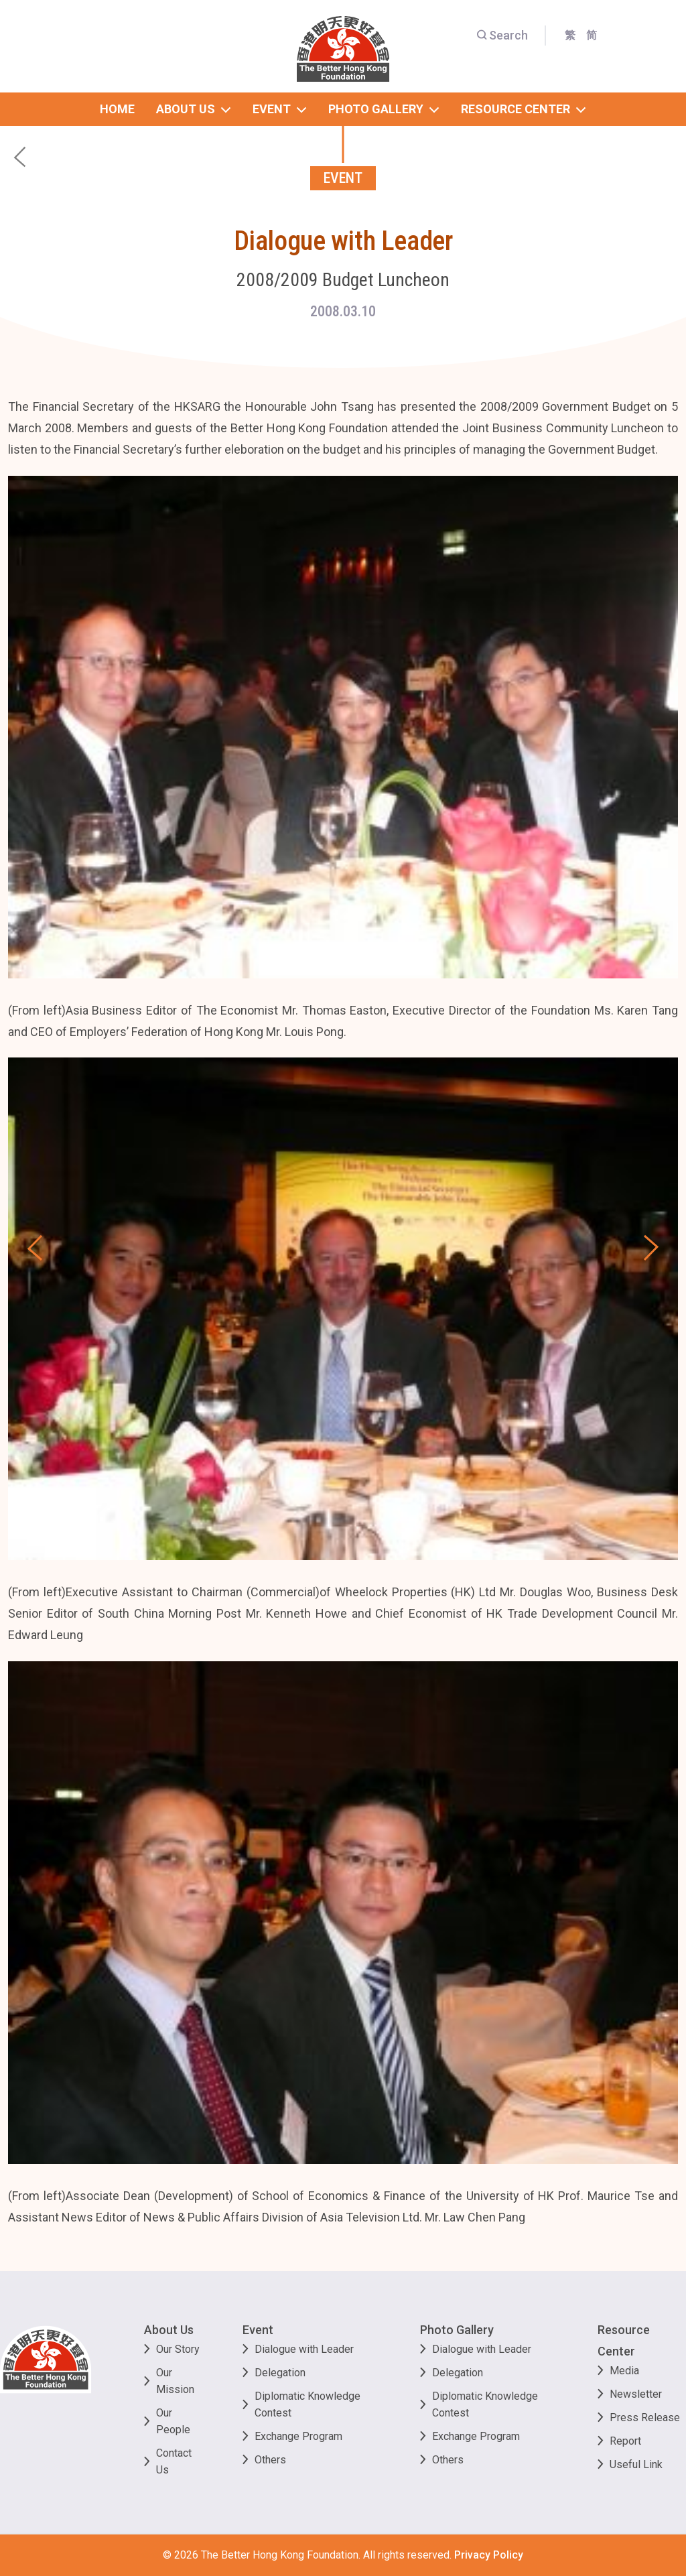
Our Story (178, 2349)
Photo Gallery (457, 2330)
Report (625, 2441)
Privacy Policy (488, 2555)
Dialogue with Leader (304, 2349)
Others (270, 2459)
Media (624, 2370)
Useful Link (636, 2464)
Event (258, 2330)
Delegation (280, 2372)
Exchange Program (298, 2436)
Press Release (645, 2417)
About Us (169, 2330)
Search (502, 35)
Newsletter (636, 2394)
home (117, 109)
